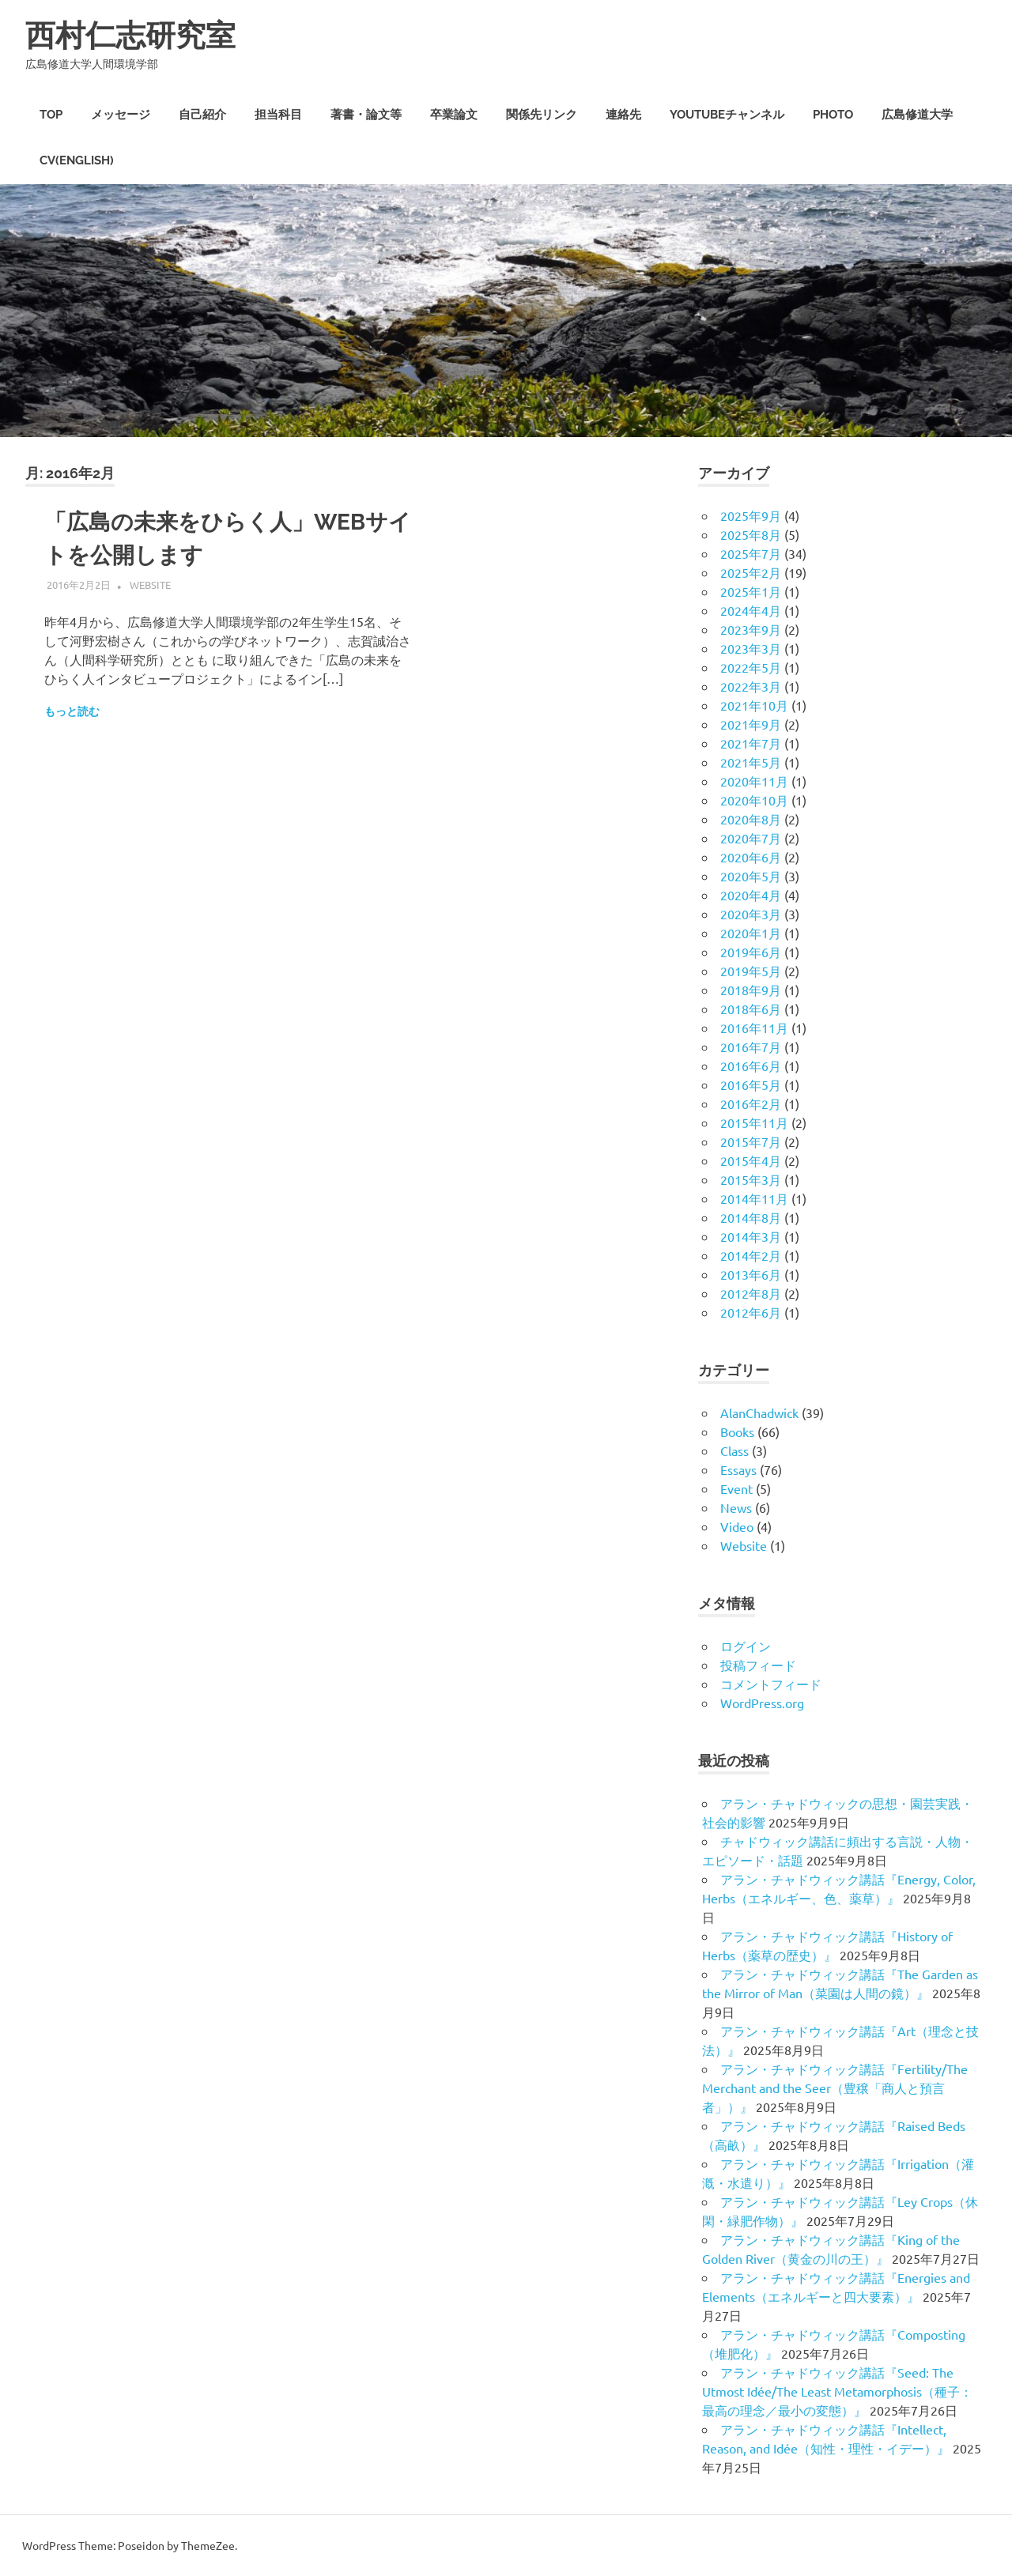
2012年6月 (750, 1312)
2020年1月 (750, 933)
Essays (738, 1469)
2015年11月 (754, 1122)
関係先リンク (541, 114)
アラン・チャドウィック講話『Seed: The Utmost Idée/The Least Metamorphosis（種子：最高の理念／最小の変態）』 (837, 2391)
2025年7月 (750, 553)
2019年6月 (750, 952)
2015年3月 (750, 1179)
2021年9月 (750, 724)
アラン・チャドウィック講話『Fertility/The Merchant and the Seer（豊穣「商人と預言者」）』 (835, 2087)
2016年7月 (750, 1046)
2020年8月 (750, 819)
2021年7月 (750, 743)
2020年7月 (750, 838)
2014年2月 (750, 1255)
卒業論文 (454, 114)
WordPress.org (762, 1702)
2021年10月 (754, 705)
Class (734, 1450)
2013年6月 (750, 1274)
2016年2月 (750, 1103)
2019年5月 (750, 971)
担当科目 (278, 114)
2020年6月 (750, 857)
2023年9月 (750, 629)
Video (736, 1526)
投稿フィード (758, 1665)
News (736, 1507)
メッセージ (120, 114)
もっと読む (72, 711)
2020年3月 (750, 914)
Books (737, 1431)
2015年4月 (750, 1160)
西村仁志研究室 (130, 35)
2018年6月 (750, 1008)
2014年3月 (750, 1236)
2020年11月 (754, 781)
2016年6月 (750, 1065)
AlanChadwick (759, 1412)
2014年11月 (754, 1198)
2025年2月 (750, 572)
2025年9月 (750, 515)
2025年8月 (750, 534)
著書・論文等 (366, 114)
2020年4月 (750, 895)
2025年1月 (750, 591)
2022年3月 (750, 686)
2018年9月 (750, 990)
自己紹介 (202, 114)
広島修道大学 (917, 114)
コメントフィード (770, 1684)
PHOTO (833, 114)
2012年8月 (750, 1293)
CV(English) (77, 160)
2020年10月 (754, 800)
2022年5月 (750, 667)
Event (736, 1488)
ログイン (745, 1646)
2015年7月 (750, 1141)
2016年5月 (750, 1084)
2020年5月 (750, 876)
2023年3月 (750, 648)
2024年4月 (750, 610)
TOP (51, 114)
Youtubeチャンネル (727, 114)
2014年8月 (750, 1217)
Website (150, 584)
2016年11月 (754, 1027)
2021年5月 (750, 762)
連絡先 (623, 114)
